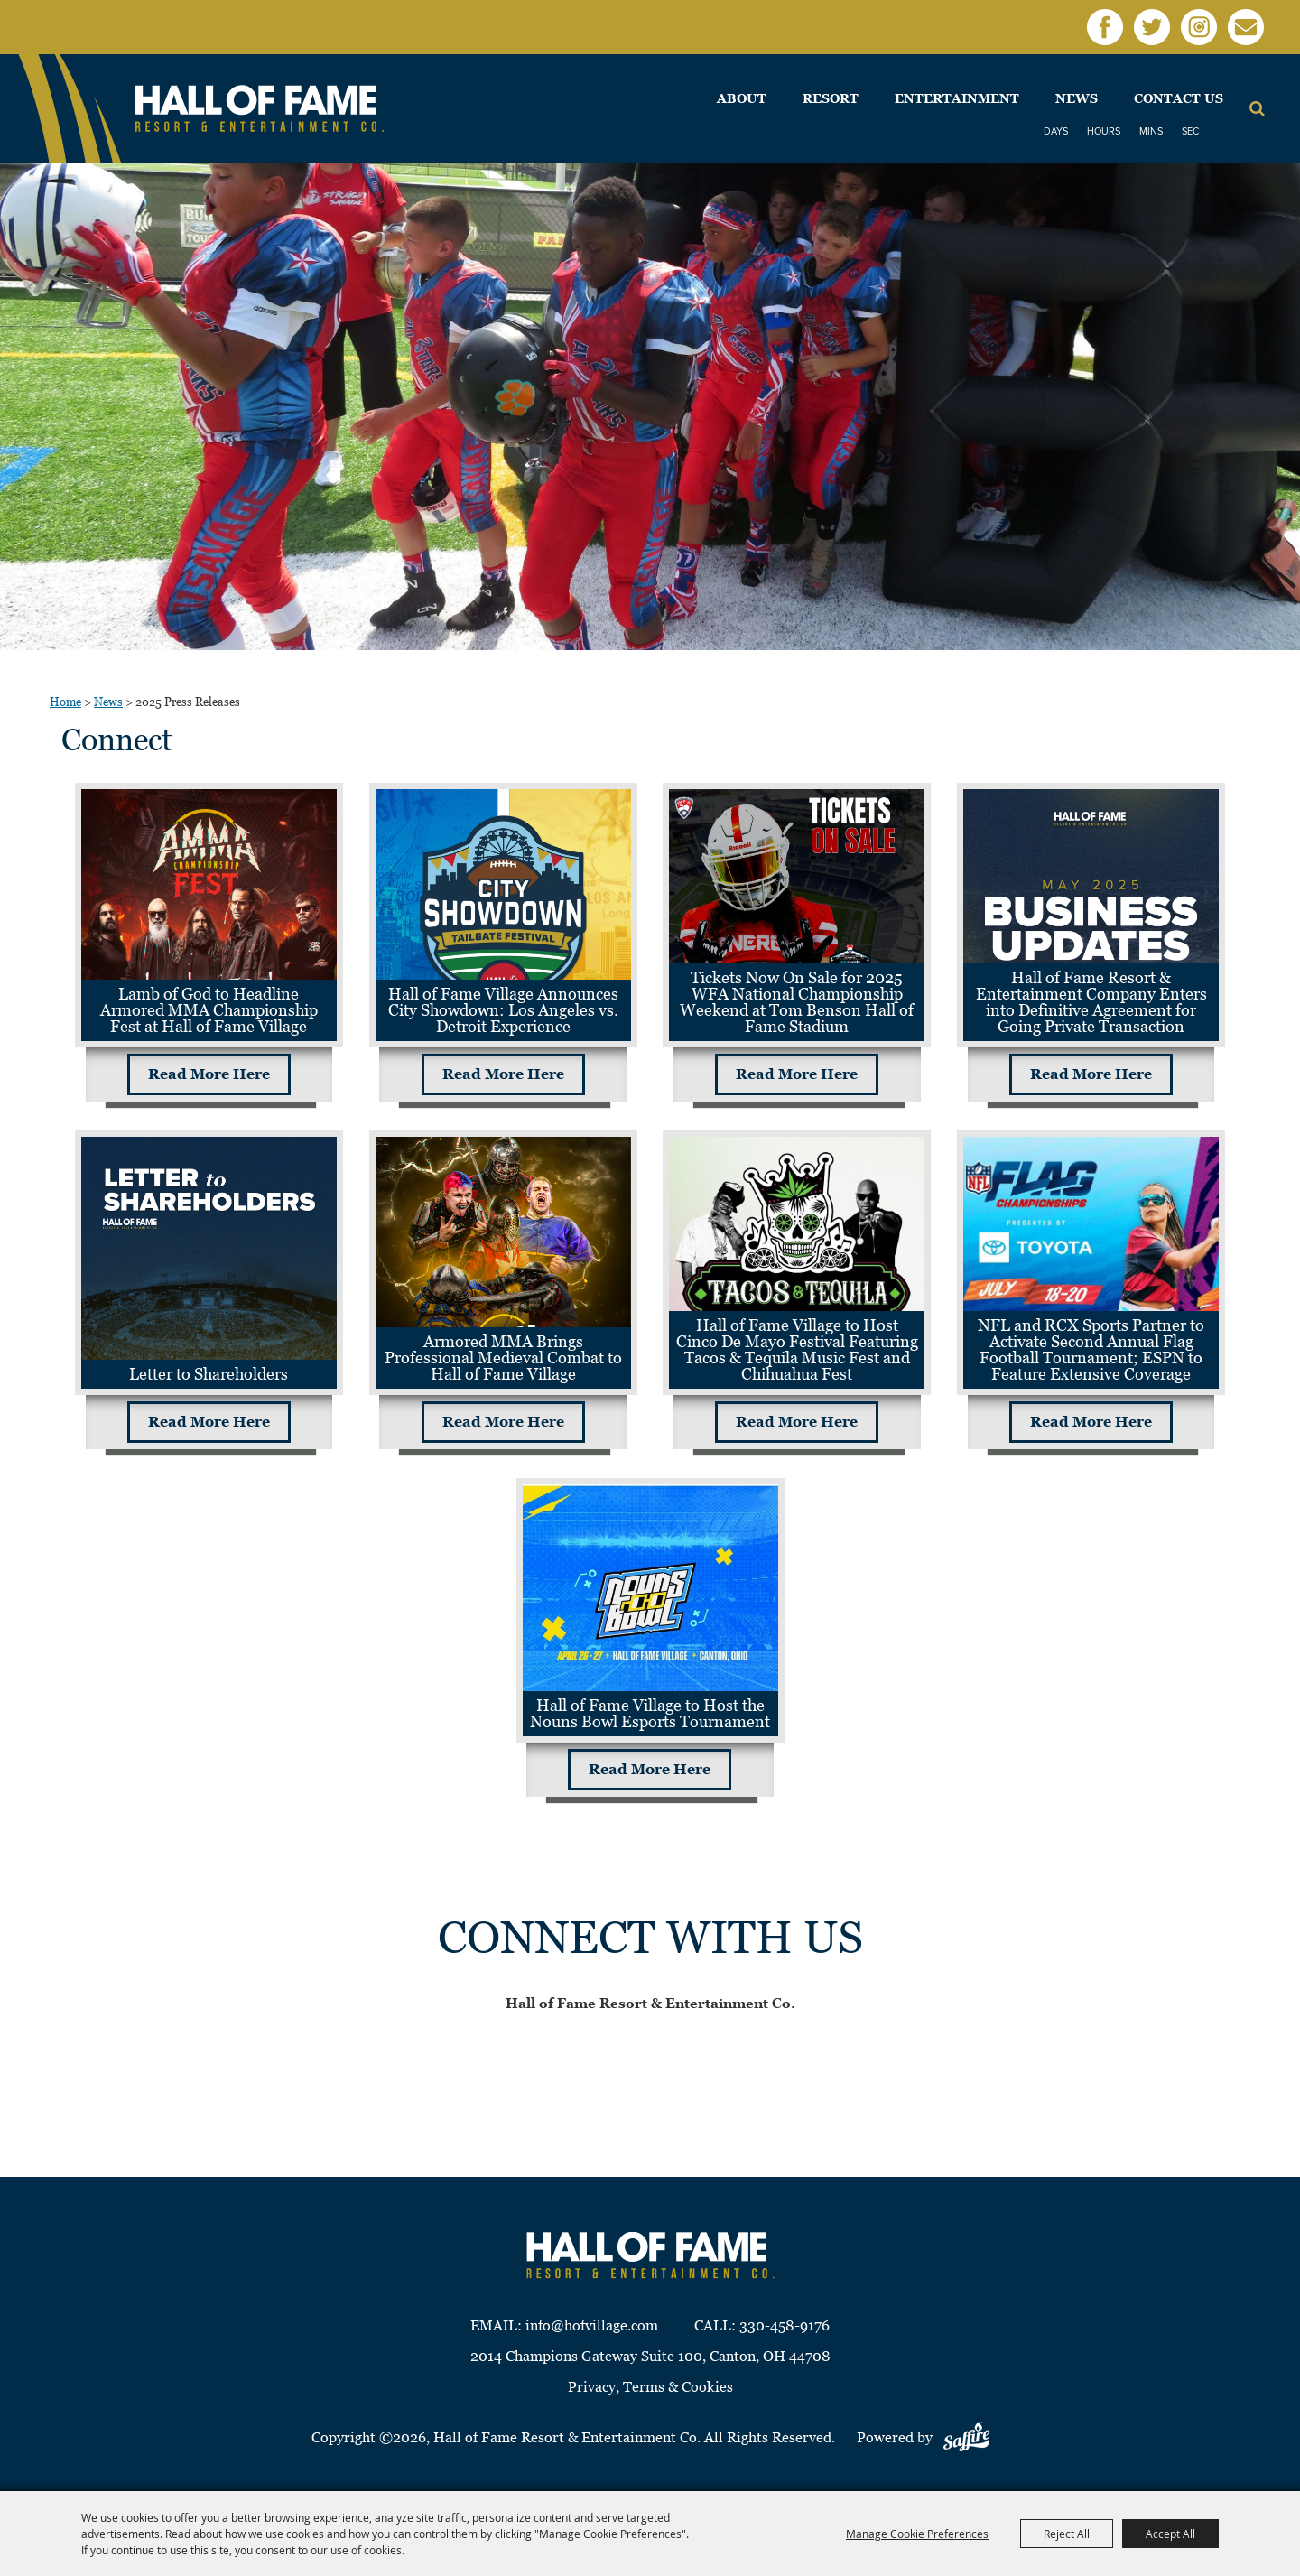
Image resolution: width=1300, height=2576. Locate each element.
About (741, 98)
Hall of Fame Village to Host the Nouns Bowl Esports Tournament (650, 1713)
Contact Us (1178, 98)
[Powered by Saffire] (966, 2437)
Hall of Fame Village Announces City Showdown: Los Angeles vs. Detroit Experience (503, 1010)
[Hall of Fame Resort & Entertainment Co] (259, 109)
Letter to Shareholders (208, 1373)
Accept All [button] (1170, 2533)
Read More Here (209, 1074)
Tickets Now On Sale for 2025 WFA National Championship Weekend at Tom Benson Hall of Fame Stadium (797, 1002)
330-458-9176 (784, 2325)
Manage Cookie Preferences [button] (917, 2533)
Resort (831, 98)
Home (65, 702)
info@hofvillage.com (591, 2325)
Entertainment (957, 98)
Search (1257, 108)
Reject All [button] (1067, 2533)
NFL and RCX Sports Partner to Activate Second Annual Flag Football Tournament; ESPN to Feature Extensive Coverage (1091, 1349)
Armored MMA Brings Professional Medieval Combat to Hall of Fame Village (503, 1357)
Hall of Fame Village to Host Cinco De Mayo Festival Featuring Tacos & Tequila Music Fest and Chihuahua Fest (797, 1349)
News (1076, 98)
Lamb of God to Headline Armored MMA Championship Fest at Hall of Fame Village (209, 1010)
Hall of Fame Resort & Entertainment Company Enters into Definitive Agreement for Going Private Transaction (1091, 1002)
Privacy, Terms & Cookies (650, 2386)
